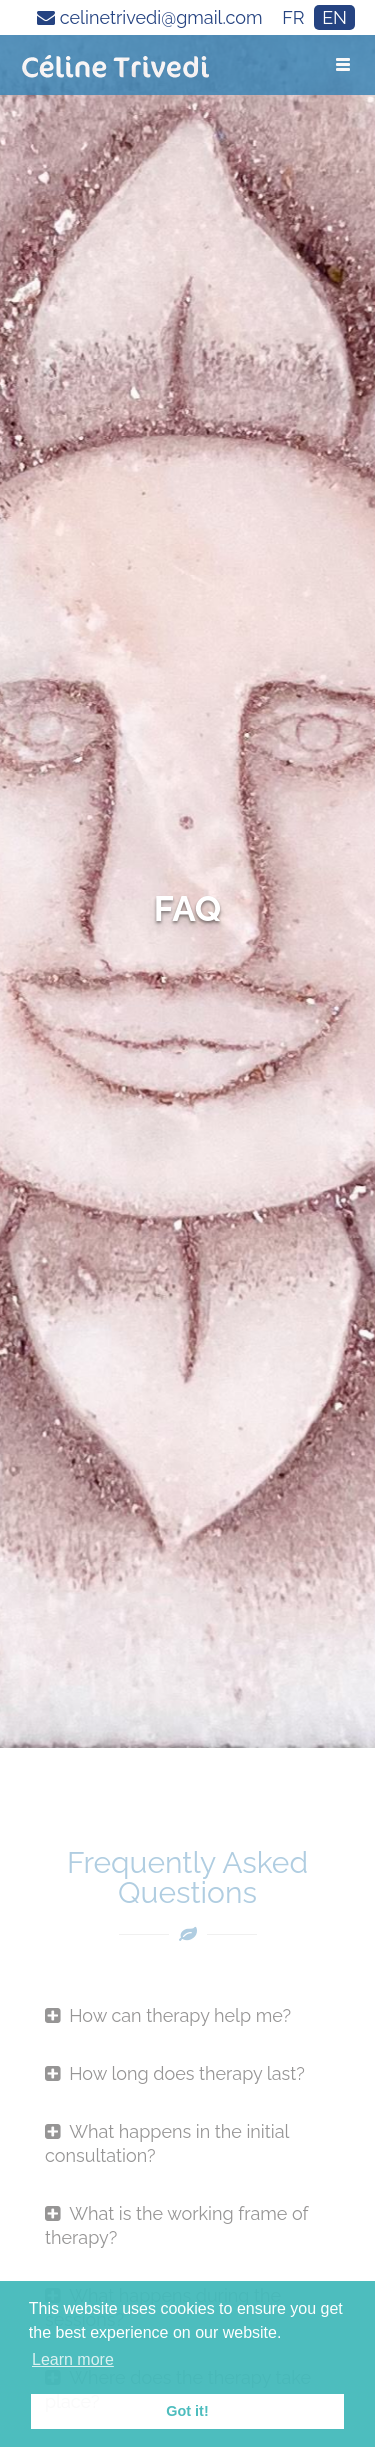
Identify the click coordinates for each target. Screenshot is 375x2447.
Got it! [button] (187, 2411)
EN (334, 17)
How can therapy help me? (168, 2015)
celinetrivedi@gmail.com (149, 17)
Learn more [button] (73, 2359)
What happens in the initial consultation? (167, 2143)
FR (293, 17)
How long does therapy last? (175, 2073)
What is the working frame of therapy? (176, 2225)
